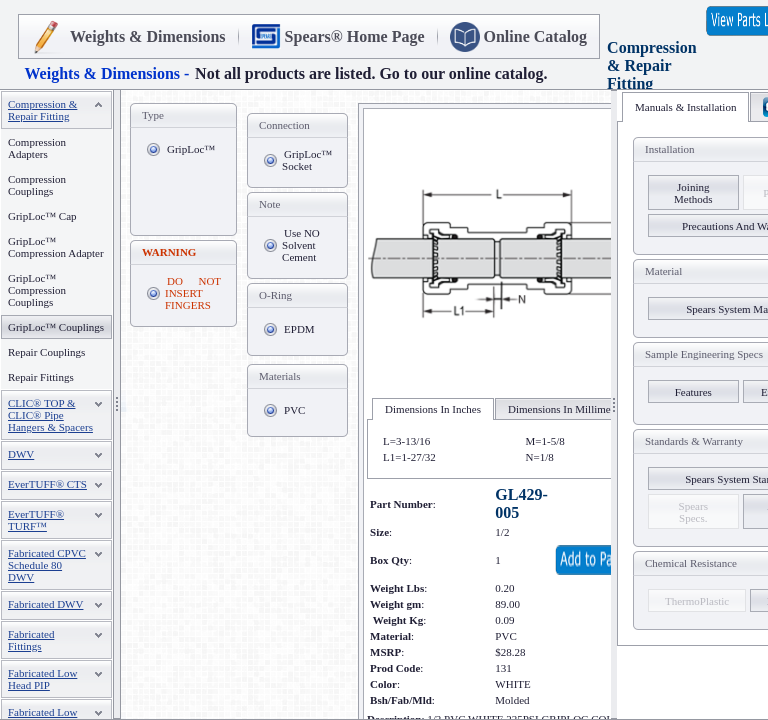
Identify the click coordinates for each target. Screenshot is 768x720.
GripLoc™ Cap (42, 216)
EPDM (299, 329)
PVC (294, 410)
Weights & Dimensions (148, 36)
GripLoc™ (191, 149)
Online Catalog (536, 36)
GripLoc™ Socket (307, 160)
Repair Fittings (41, 377)
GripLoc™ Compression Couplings (37, 290)
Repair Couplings (46, 352)
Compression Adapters (37, 148)
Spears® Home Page (355, 36)
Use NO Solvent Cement (301, 245)
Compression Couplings (37, 185)
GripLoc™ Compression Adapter (56, 247)
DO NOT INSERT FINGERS (193, 293)
